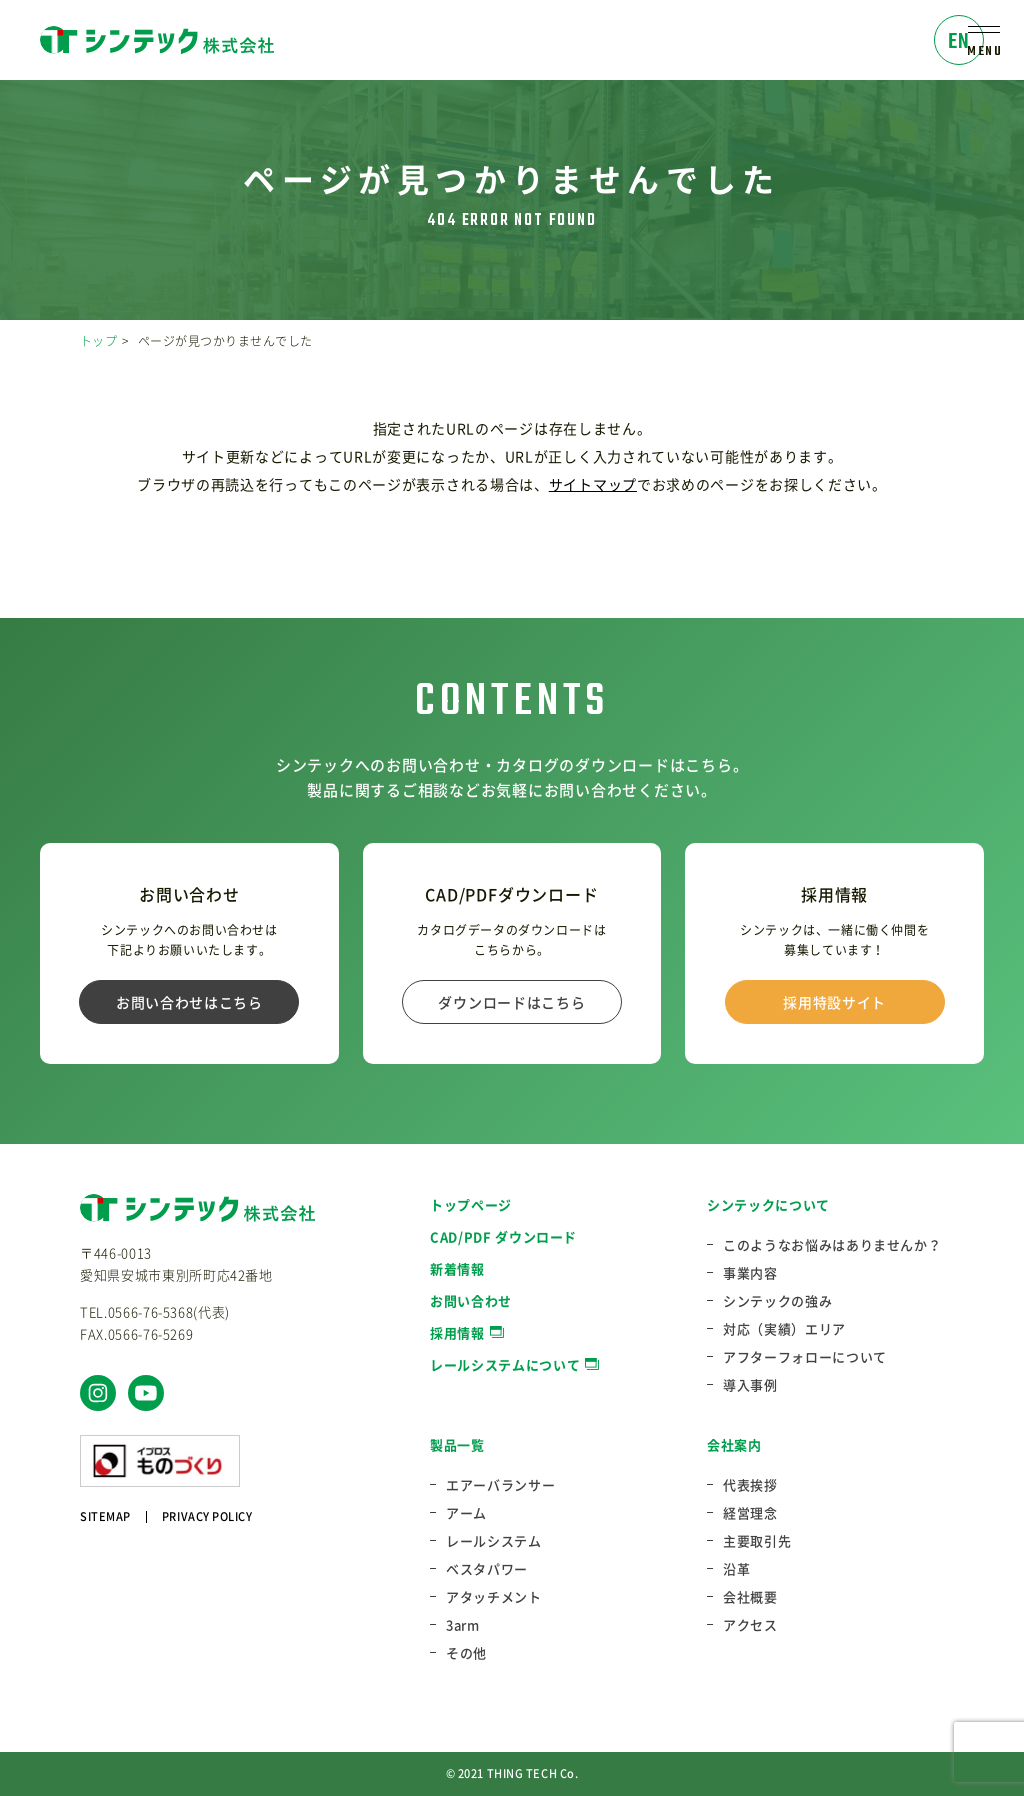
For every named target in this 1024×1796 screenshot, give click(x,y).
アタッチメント (494, 1597)
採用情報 (457, 1332)
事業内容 (750, 1273)
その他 (466, 1653)
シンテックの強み (777, 1301)
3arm (463, 1625)
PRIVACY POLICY (207, 1516)
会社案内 (734, 1444)
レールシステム (494, 1541)
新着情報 (457, 1268)
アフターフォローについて (805, 1357)
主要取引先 (757, 1541)
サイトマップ (593, 484)
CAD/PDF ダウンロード (503, 1236)
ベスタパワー (487, 1569)
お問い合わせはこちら (189, 1002)
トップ (98, 341)
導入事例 (750, 1385)
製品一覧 (457, 1444)
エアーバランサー (500, 1485)
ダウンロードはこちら (511, 1002)
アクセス (750, 1625)
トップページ (471, 1204)
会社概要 (750, 1597)
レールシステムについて (505, 1364)
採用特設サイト (834, 1002)
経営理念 (750, 1513)
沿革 (736, 1569)
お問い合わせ (471, 1300)
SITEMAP (105, 1516)
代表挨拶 (750, 1485)
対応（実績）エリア (784, 1329)
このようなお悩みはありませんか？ (832, 1245)
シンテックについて (768, 1204)
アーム (466, 1513)
